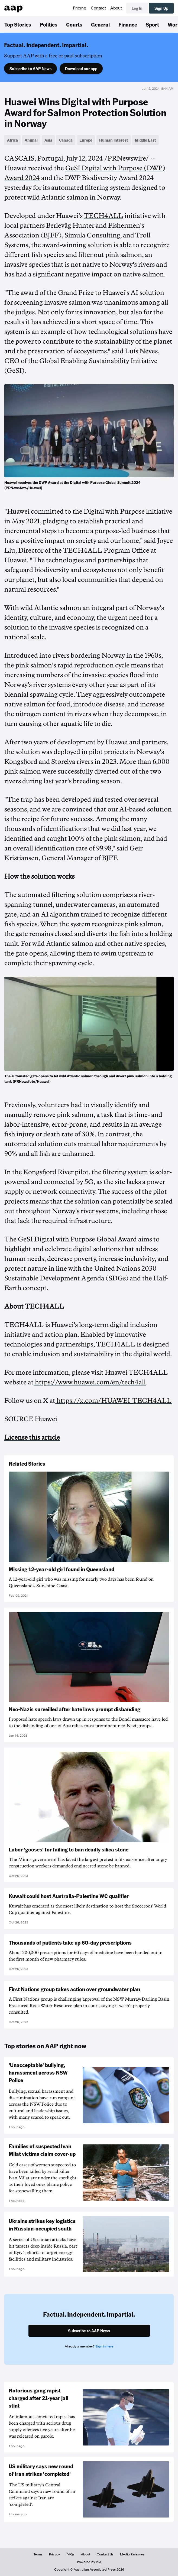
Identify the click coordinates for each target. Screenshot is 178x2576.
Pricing (79, 8)
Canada (66, 140)
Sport (152, 24)
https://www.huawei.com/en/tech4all (90, 1382)
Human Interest (113, 140)
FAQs (70, 2554)
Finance (127, 24)
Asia (48, 140)
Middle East (145, 140)
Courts (74, 24)
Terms (38, 2554)
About (116, 8)
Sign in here (104, 2346)
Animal (31, 140)
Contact (98, 8)
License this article (32, 1437)
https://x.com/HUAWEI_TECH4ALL (113, 1400)
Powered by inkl (89, 2562)
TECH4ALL (103, 216)
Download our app (81, 68)
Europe (85, 140)
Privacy (54, 2554)
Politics (48, 24)
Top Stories (17, 24)
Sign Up (161, 8)
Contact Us (105, 2554)
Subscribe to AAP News (30, 68)
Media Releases (132, 2554)
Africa (12, 140)
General (100, 24)
